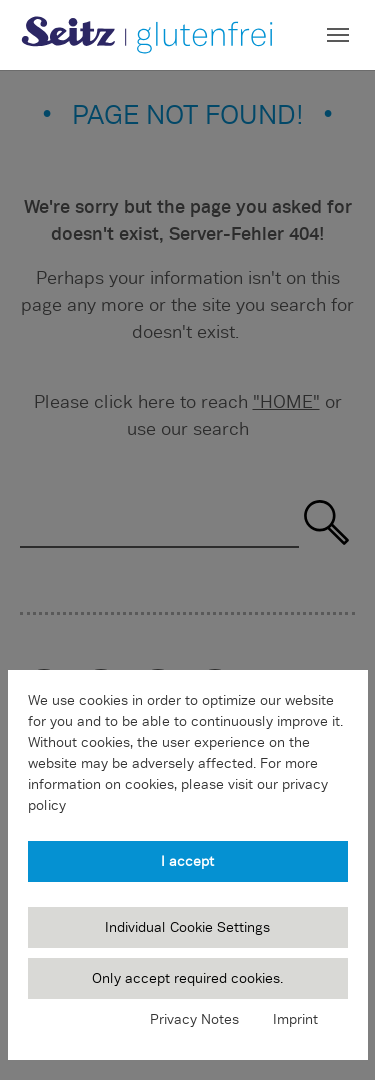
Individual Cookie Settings (187, 927)
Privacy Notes (194, 1019)
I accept (187, 861)
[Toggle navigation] (338, 35)
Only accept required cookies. (187, 978)
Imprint (295, 1019)
